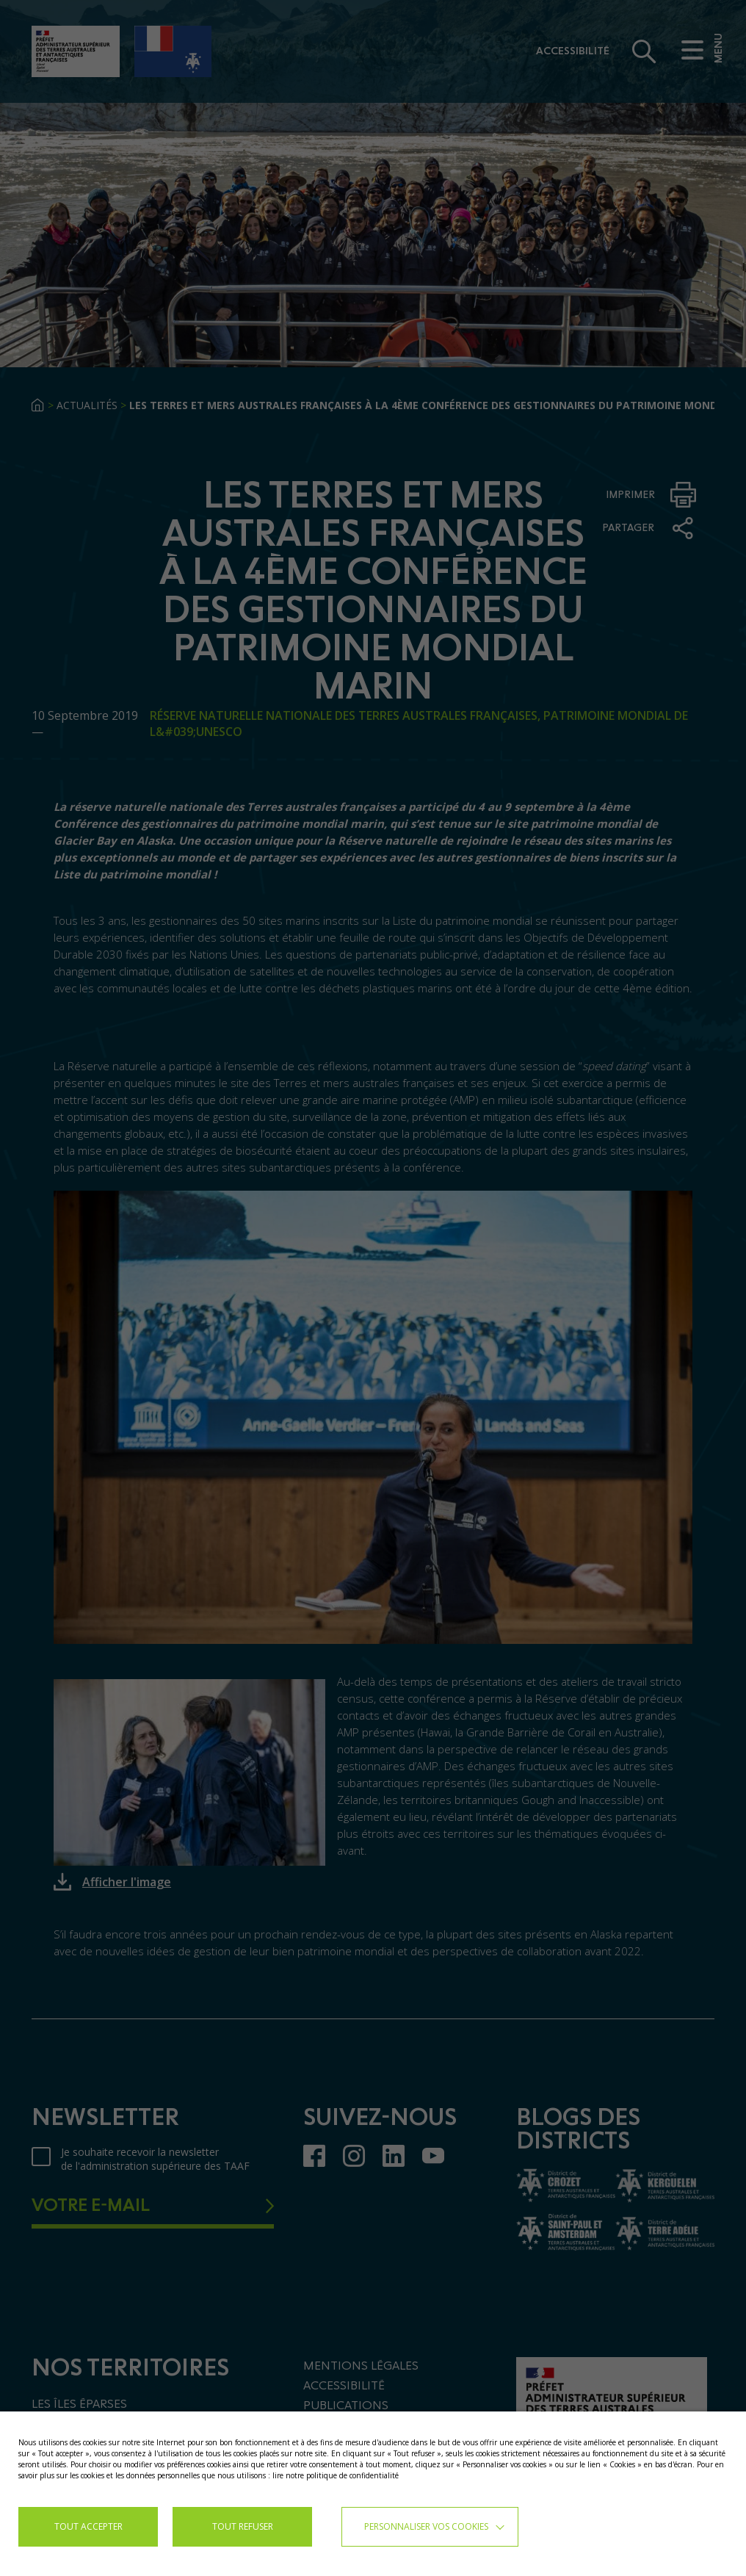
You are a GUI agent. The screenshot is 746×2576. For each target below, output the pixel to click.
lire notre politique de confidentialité (335, 2475)
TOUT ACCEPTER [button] (88, 2526)
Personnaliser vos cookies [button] (426, 2526)
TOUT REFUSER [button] (242, 2526)
